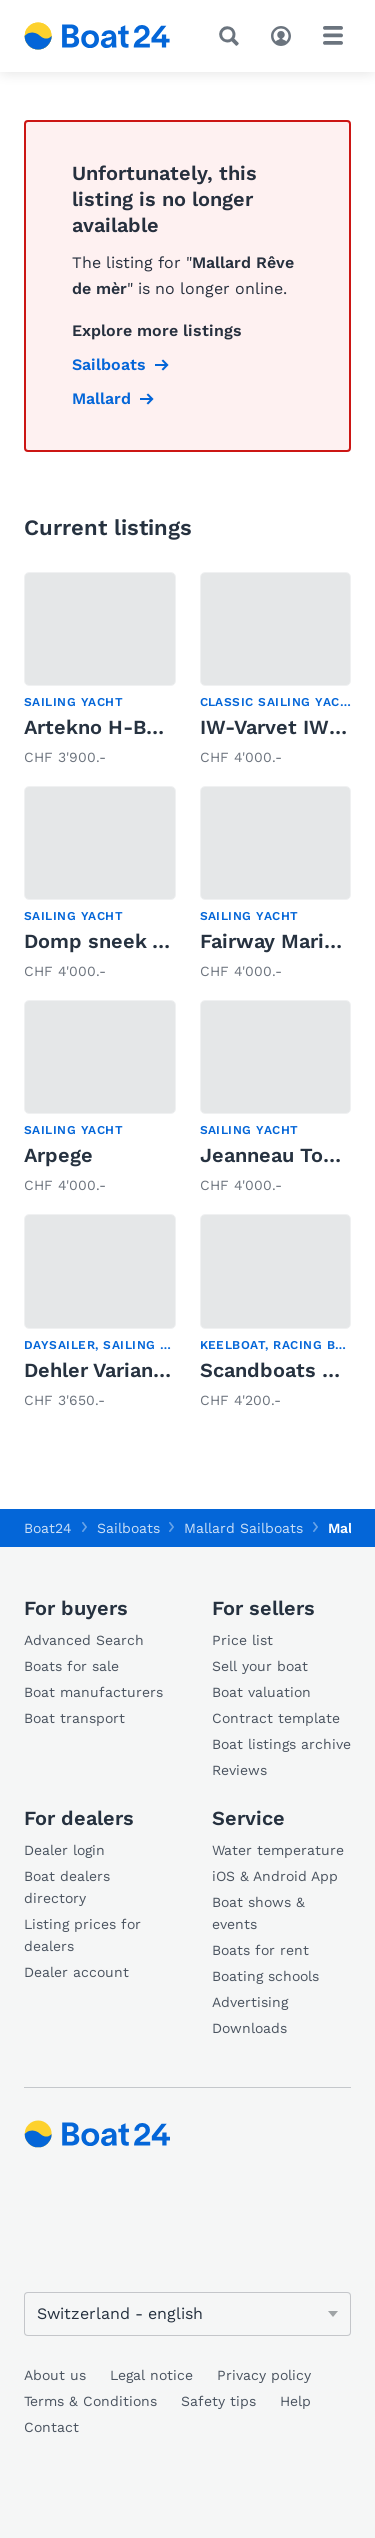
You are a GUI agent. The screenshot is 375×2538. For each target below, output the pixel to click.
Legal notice (151, 2375)
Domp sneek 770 (106, 941)
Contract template (276, 1718)
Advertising (250, 2002)
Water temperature (278, 1850)
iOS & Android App (275, 1876)
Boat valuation (261, 1692)
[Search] (233, 36)
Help (295, 2401)
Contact (51, 2427)
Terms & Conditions (90, 2401)
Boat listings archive (281, 1744)
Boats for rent (260, 1950)
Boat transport (74, 1718)
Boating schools (265, 1976)
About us (55, 2375)
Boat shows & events (258, 1913)
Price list (242, 1640)
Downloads (249, 2028)
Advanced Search (84, 1640)
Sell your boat (260, 1666)
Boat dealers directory (67, 1887)
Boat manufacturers (93, 1692)
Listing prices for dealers (82, 1935)
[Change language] (187, 2314)
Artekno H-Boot (101, 727)
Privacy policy (264, 2375)
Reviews (239, 1770)
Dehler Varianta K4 (115, 1370)
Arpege (58, 1155)
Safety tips (218, 2401)
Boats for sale (71, 1666)
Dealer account (76, 1972)
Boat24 (48, 1528)
